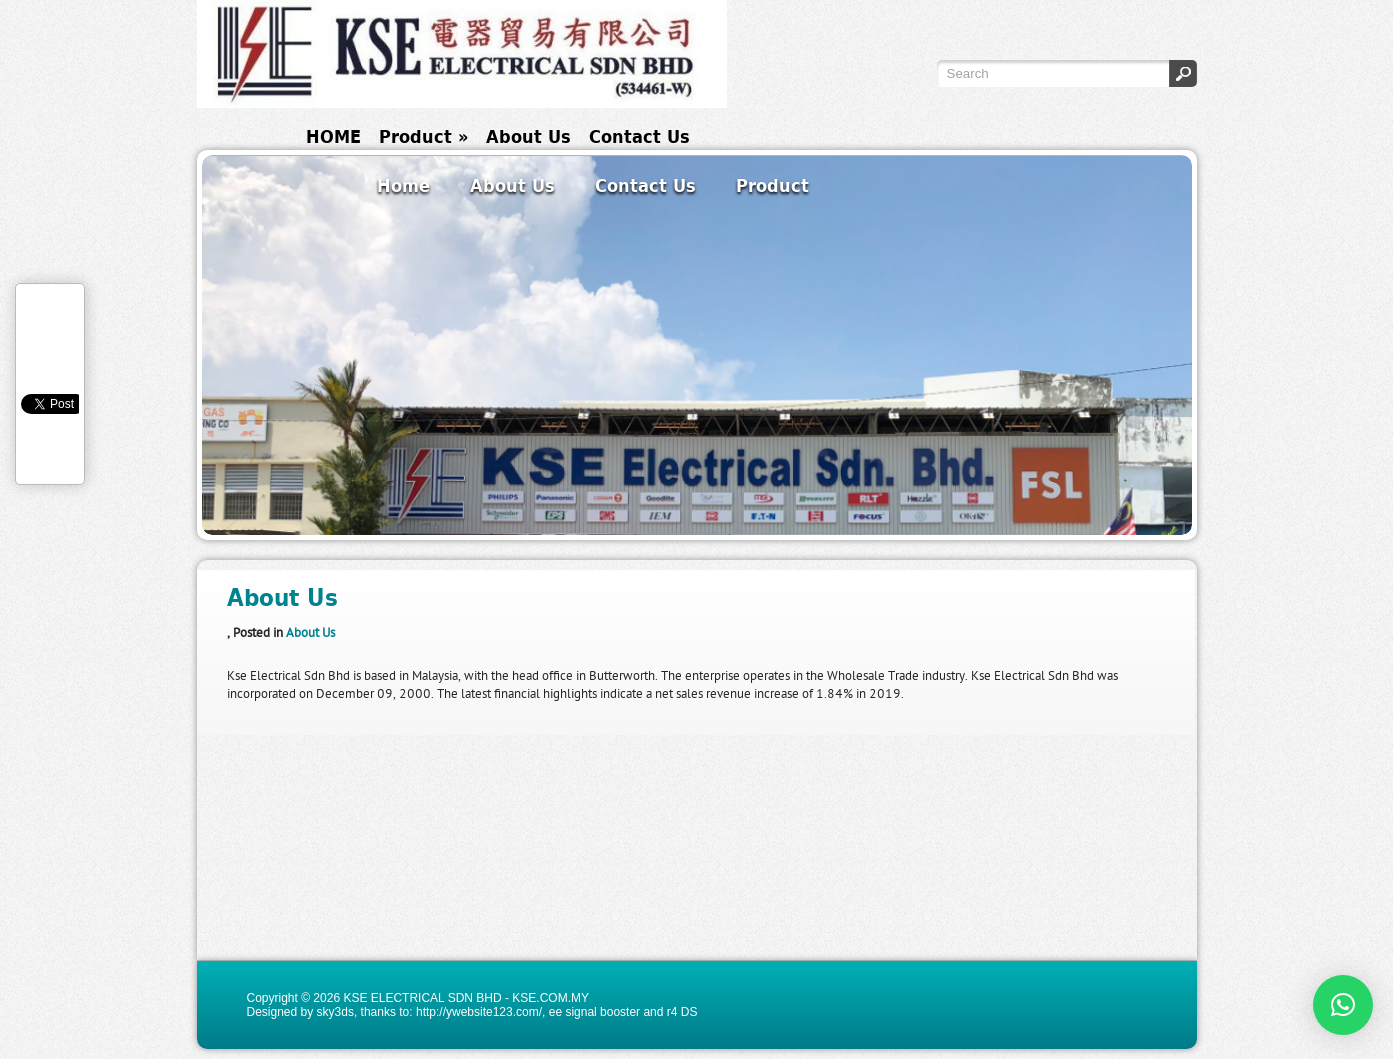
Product (423, 136)
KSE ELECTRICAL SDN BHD (422, 998)
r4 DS (682, 1012)
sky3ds (335, 1012)
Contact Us (639, 136)
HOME (333, 136)
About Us (528, 136)
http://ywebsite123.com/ (479, 1012)
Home (403, 185)
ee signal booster (594, 1012)
